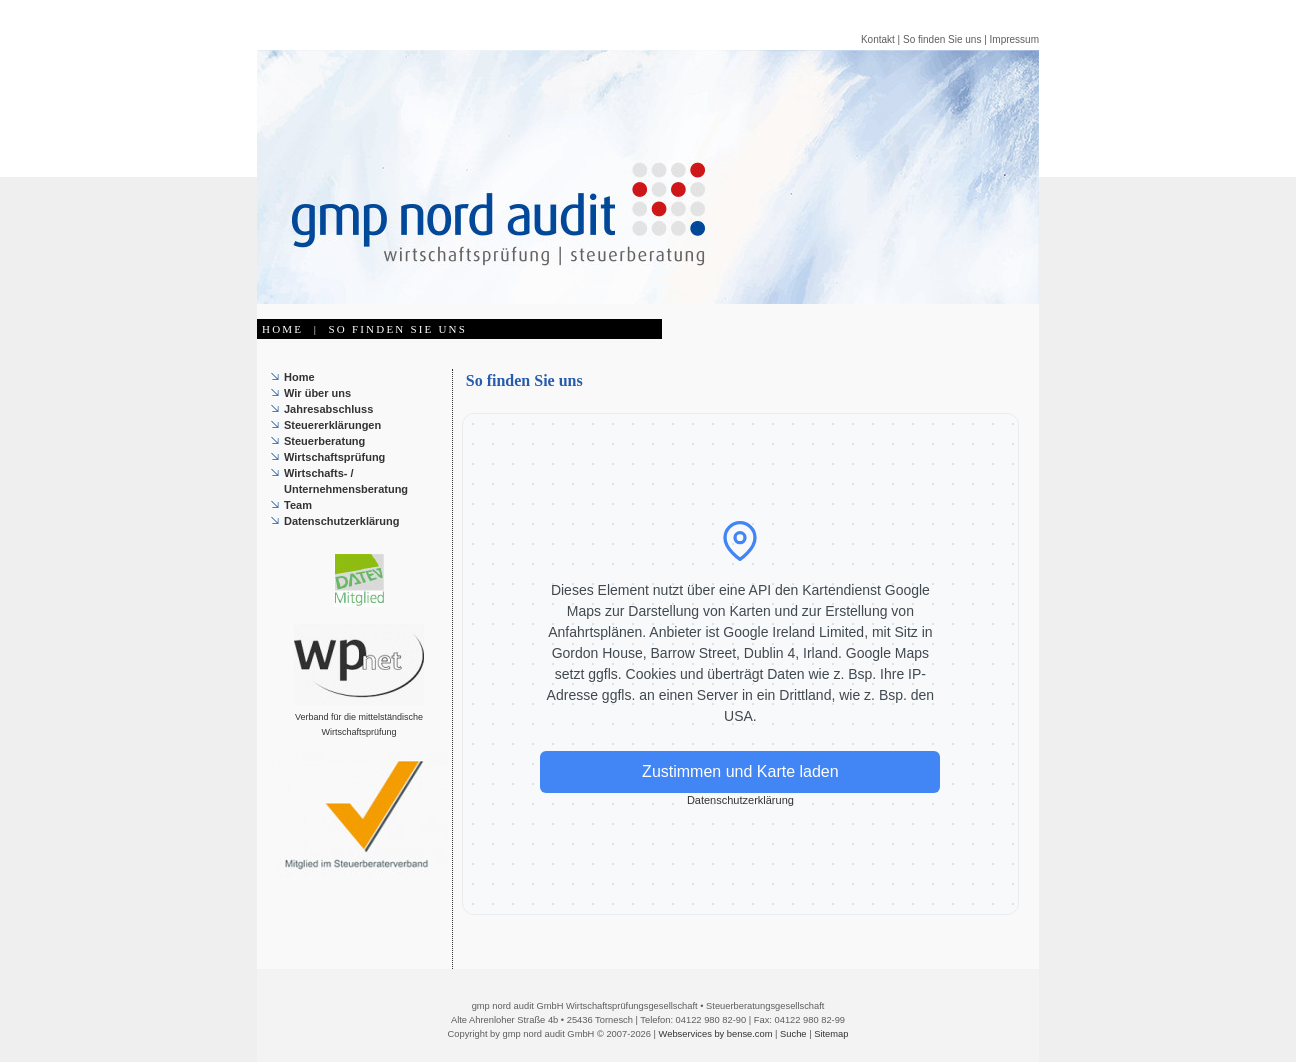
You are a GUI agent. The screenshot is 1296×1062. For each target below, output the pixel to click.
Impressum (1014, 39)
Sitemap (831, 1034)
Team (298, 505)
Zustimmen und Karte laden (740, 771)
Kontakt (878, 39)
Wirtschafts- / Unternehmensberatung (346, 481)
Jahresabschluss (328, 409)
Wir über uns (317, 393)
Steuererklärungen (332, 425)
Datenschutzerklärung (342, 521)
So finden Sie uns (942, 39)
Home (299, 377)
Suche (793, 1034)
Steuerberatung (324, 441)
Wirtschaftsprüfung (334, 457)
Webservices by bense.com (716, 1034)
